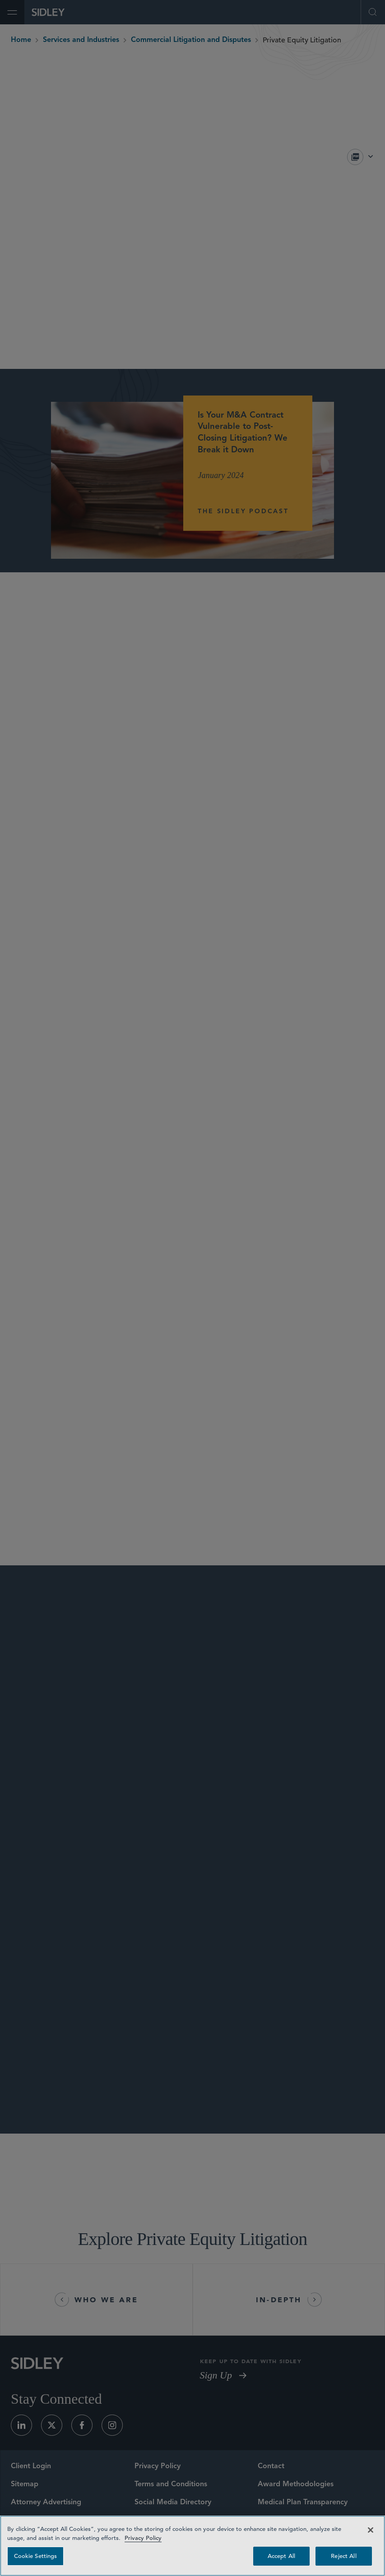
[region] (192, 2546)
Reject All (343, 2556)
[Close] (370, 2530)
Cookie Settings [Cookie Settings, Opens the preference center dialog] (35, 2556)
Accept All (281, 2556)
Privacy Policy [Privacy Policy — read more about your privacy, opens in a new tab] (143, 2538)
